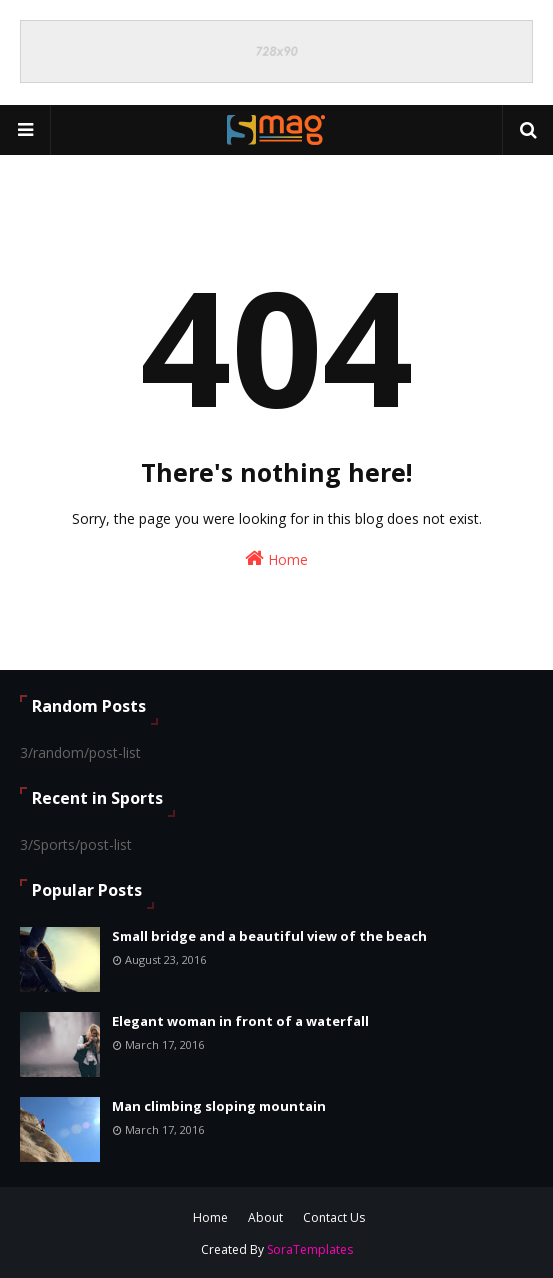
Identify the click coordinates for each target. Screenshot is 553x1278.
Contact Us (334, 1217)
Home (276, 558)
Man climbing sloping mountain (219, 1106)
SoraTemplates (310, 1249)
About (265, 1217)
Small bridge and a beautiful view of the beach (269, 936)
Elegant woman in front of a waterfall (240, 1021)
